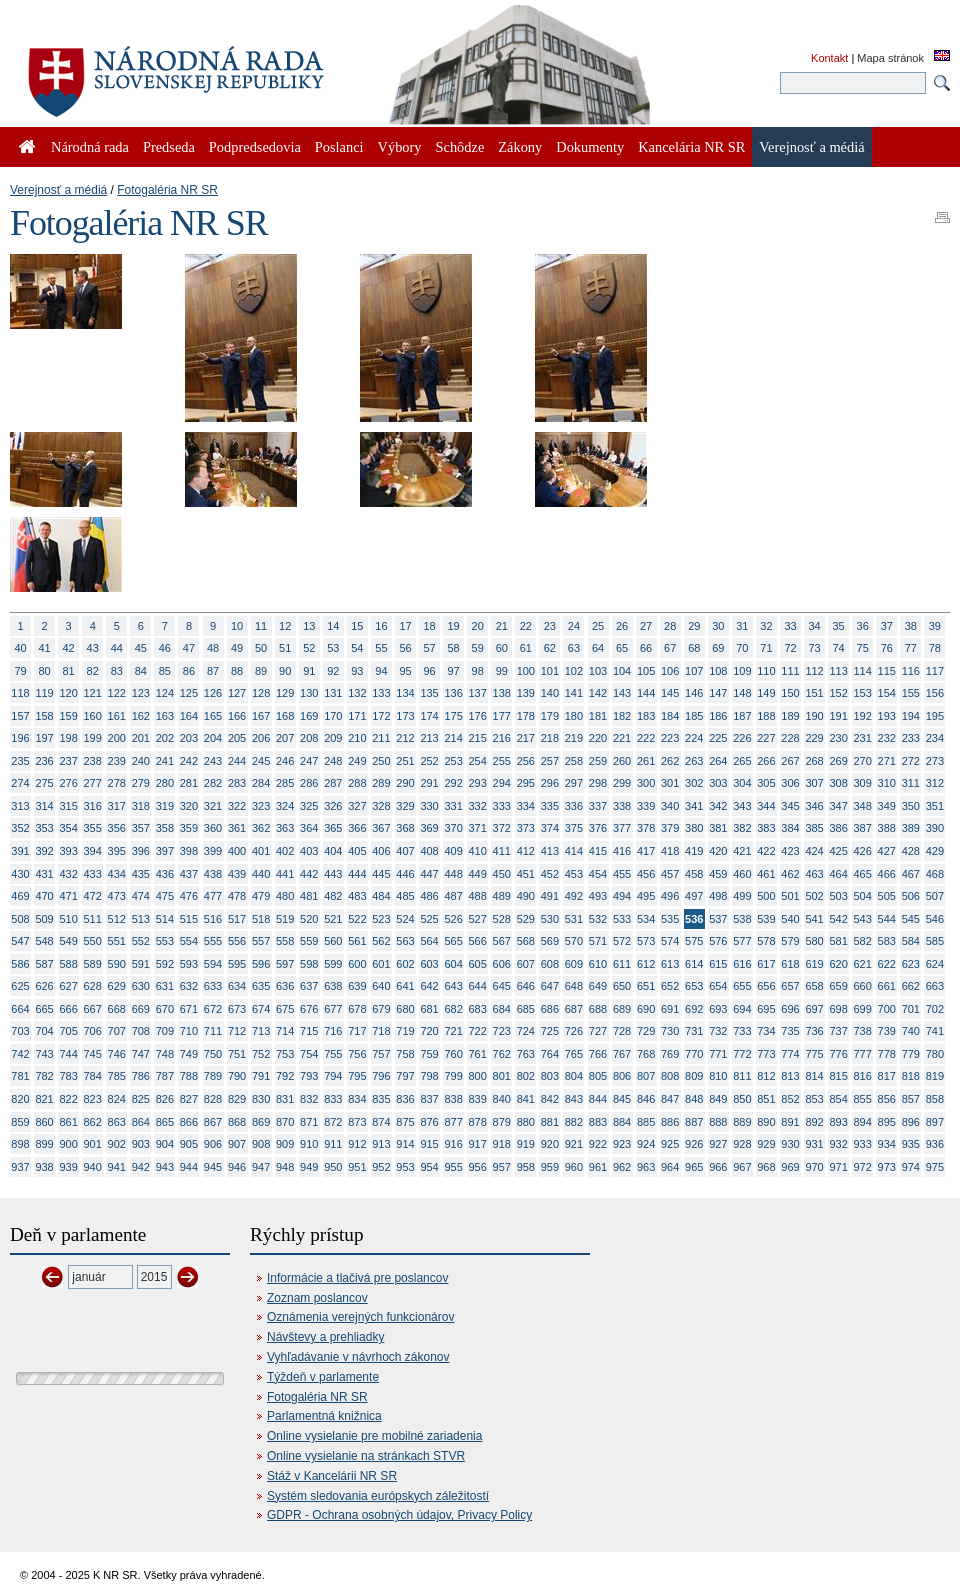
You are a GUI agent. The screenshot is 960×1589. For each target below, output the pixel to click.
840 (502, 1099)
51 (285, 648)
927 (718, 1144)
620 (838, 964)
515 (189, 919)
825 (141, 1099)
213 (429, 738)
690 (646, 1009)
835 (381, 1099)
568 (526, 941)
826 (165, 1099)
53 (333, 648)
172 (381, 716)
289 (381, 783)
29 (694, 626)
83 (117, 671)
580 (814, 941)
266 (766, 761)
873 (357, 1122)
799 (453, 1076)
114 (863, 671)
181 (598, 716)
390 (935, 828)
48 (213, 648)
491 (550, 896)
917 (478, 1144)
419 (694, 851)
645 (502, 986)
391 (20, 851)
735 (790, 1031)
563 (405, 941)
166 (237, 716)
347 (838, 806)
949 (309, 1167)
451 (526, 874)
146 (694, 693)
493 (598, 896)
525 (429, 919)
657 (790, 986)
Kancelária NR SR (691, 147)
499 (742, 896)
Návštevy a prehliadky (325, 1337)
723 (502, 1031)
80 (44, 671)
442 (309, 874)
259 (598, 761)
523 (381, 919)
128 (261, 693)
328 (381, 806)
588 (68, 964)
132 (357, 693)
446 (405, 874)
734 (766, 1031)
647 (550, 986)
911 (333, 1144)
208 (309, 738)
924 (646, 1144)
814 (814, 1076)
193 (887, 716)
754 (309, 1054)
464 (838, 874)
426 (863, 851)
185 (694, 716)
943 (165, 1167)
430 (20, 874)
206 (261, 738)
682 (453, 1009)
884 (622, 1122)
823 (93, 1099)
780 (935, 1054)
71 (766, 648)
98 (478, 671)
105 (646, 671)
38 (911, 626)
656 (766, 986)
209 (333, 738)
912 (357, 1144)
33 (790, 626)
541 (814, 919)
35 (839, 626)
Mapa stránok (890, 58)
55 (381, 648)
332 (478, 806)
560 (333, 941)
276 (68, 783)
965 (694, 1167)
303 (718, 783)
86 (189, 671)
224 (694, 738)
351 (935, 806)
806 (622, 1076)
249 (357, 761)
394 (93, 851)
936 (935, 1144)
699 (863, 1009)
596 (261, 964)
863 (117, 1122)
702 (935, 1009)
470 (44, 896)
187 (742, 716)
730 (670, 1031)
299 (622, 783)
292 (453, 783)
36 (863, 626)
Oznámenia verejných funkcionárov (360, 1317)
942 (141, 1167)
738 (863, 1031)
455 (622, 874)
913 (381, 1144)
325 (309, 806)
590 (117, 964)
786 (141, 1076)
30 (718, 626)
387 (863, 828)
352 (20, 828)
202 (165, 738)
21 (502, 626)
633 (213, 986)
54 (357, 648)
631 (165, 986)
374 (550, 828)
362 (261, 828)
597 (285, 964)
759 (429, 1054)
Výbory (400, 147)
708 (141, 1031)
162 (141, 716)
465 (863, 874)
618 (790, 964)
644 (478, 986)
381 (718, 828)
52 (309, 648)
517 (237, 919)
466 (887, 874)
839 (478, 1099)
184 (670, 716)
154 (887, 693)
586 (20, 964)
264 (718, 761)
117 (935, 671)
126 (213, 693)
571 (598, 941)
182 (622, 716)
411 (502, 851)
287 (333, 783)
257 (550, 761)
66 (646, 648)
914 (405, 1144)
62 (550, 648)
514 (165, 919)
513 (141, 919)
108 (718, 671)
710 (189, 1031)
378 (646, 828)
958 (526, 1167)
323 (261, 806)
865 (165, 1122)
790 (237, 1076)
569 (550, 941)
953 (405, 1167)
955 (453, 1167)
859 (20, 1122)
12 (285, 626)
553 (165, 941)
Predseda (169, 147)
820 (20, 1099)
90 (285, 671)
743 (44, 1054)
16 (381, 626)
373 (526, 828)
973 (887, 1167)
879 (502, 1122)
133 (381, 693)
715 (309, 1031)
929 (766, 1144)
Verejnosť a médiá (58, 190)
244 (237, 761)
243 (213, 761)
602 (405, 964)
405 (357, 851)
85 (165, 671)
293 (478, 783)
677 (333, 1009)
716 (333, 1031)
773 (766, 1054)
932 (838, 1144)
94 (381, 671)
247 (309, 761)
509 (44, 919)
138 (502, 693)
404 (333, 851)
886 (670, 1122)
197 (44, 738)
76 (887, 648)
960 (574, 1167)
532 (598, 919)
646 (526, 986)
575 (694, 941)
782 (44, 1076)
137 (478, 693)
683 (478, 1009)
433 (93, 874)
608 (550, 964)
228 (790, 738)
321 (213, 806)
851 (766, 1099)
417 (646, 851)
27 (646, 626)
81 (69, 671)
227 (766, 738)
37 (887, 626)
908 (261, 1144)
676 (309, 1009)
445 (381, 874)
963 (646, 1167)
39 (935, 626)
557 (261, 941)
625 (20, 986)
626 (44, 986)
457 (670, 874)
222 (646, 738)
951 (357, 1167)
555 (213, 941)
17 (405, 626)
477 (213, 896)
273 (935, 761)
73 (814, 648)
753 (285, 1054)
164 (189, 716)
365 (333, 828)
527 (478, 919)
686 (550, 1009)
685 (526, 1009)
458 (694, 874)
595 (237, 964)
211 (381, 738)
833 (333, 1099)
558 (285, 941)
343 (742, 806)
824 (117, 1099)
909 (285, 1144)
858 (935, 1099)
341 (694, 806)
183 (646, 716)
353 (44, 828)
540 (790, 919)
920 (550, 1144)
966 (718, 1167)
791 (261, 1076)
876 (429, 1122)
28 (670, 626)
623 (911, 964)
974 (911, 1167)
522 (357, 919)
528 (502, 919)
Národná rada (90, 147)
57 (429, 648)
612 (646, 964)
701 (911, 1009)
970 (814, 1167)
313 (20, 806)
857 (911, 1099)
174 (429, 716)
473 (117, 896)
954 (429, 1167)
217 (526, 738)
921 (574, 1144)
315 (68, 806)
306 (790, 783)
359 (189, 828)
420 (718, 851)
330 (429, 806)
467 (911, 874)
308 (838, 783)
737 (838, 1031)
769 (670, 1054)
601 (381, 964)
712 (237, 1031)
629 (117, 986)
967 (742, 1167)
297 (574, 783)
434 (117, 874)
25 (598, 626)
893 (838, 1122)
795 (357, 1076)
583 (887, 941)
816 (863, 1076)
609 (574, 964)
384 (790, 828)
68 (694, 648)
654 (718, 986)
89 (261, 671)
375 (574, 828)
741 (935, 1031)
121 (93, 693)
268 (814, 761)
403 (309, 851)
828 (213, 1099)
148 (742, 693)
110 (766, 671)
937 (20, 1167)
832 (309, 1099)
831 (285, 1099)
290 (405, 783)
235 (20, 761)
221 (622, 738)
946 (237, 1167)
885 (646, 1122)
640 (381, 986)
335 (550, 806)
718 (381, 1031)
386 (838, 828)
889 (742, 1122)
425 (838, 851)
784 (93, 1076)
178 (526, 716)
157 (20, 716)
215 (478, 738)
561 (357, 941)
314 (44, 806)
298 (598, 783)
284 (261, 783)
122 (117, 693)
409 (453, 851)
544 (887, 919)
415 (598, 851)
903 (141, 1144)
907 (237, 1144)
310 (887, 783)
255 (502, 761)
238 (93, 761)
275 (44, 783)
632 (189, 986)
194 (911, 716)
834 (357, 1099)
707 (117, 1031)
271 (887, 761)
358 (165, 828)
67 (670, 648)
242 (189, 761)
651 (646, 986)
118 (20, 693)
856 (887, 1099)
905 (189, 1144)
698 (838, 1009)
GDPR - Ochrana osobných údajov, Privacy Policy (399, 1515)
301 (670, 783)
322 (237, 806)
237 (68, 761)
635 (261, 986)
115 (887, 671)
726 (574, 1031)
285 (285, 783)
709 (165, 1031)
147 (718, 693)
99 (502, 671)
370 (453, 828)
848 (694, 1099)
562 (381, 941)
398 (189, 851)
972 (863, 1167)
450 (502, 874)
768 (646, 1054)
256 (526, 761)
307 (814, 783)
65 (622, 648)
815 (838, 1076)
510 (68, 919)
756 (357, 1054)
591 (141, 964)
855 (863, 1099)
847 (670, 1099)
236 (44, 761)
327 (357, 806)
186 (718, 716)
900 (68, 1144)
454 (598, 874)
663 (935, 986)
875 (405, 1122)
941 (117, 1167)
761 (478, 1054)
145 (670, 693)
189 (790, 716)
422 (766, 851)
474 (141, 896)
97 (454, 671)
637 (309, 986)
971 (838, 1167)
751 (237, 1054)
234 (935, 738)
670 (165, 1009)
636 (285, 986)
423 (790, 851)
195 (935, 716)
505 (887, 896)
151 (814, 693)
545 (911, 919)
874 (381, 1122)
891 (790, 1122)
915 (429, 1144)
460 (742, 874)
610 (598, 964)
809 (694, 1076)
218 (550, 738)
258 (574, 761)
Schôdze (460, 147)
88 (237, 671)
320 (189, 806)
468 (935, 874)
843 (574, 1099)
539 (766, 919)
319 (165, 806)
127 (237, 693)
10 (237, 626)
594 (213, 964)
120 (68, 693)
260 (622, 761)
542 (838, 919)
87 (213, 671)
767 (622, 1054)
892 (814, 1122)
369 (429, 828)
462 (790, 874)
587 (44, 964)
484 (381, 896)
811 (742, 1076)
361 (237, 828)
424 (814, 851)
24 (574, 626)
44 (117, 648)
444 (357, 874)
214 (453, 738)
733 (742, 1031)
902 (117, 1144)
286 (309, 783)
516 (213, 919)
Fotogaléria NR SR (167, 190)
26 (622, 626)
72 (790, 648)
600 (357, 964)
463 (814, 874)
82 (93, 671)
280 (165, 783)
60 (502, 648)
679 (381, 1009)
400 (237, 851)
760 (453, 1054)
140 (550, 693)
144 (646, 693)
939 (68, 1167)
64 (598, 648)
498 (718, 896)
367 (381, 828)
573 (646, 941)
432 (68, 874)
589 (93, 964)
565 (453, 941)
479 (261, 896)
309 (863, 783)
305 (766, 783)
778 (887, 1054)
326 (333, 806)
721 (453, 1031)
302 (694, 783)
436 (165, 874)
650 (622, 986)
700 (887, 1009)
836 (405, 1099)
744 (68, 1054)
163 (165, 716)
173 (405, 716)
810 (718, 1076)
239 (117, 761)
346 (814, 806)
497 (694, 896)
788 (189, 1076)
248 (333, 761)
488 (478, 896)
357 (141, 828)
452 (550, 874)
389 (911, 828)
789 (213, 1076)
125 (189, 693)
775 (814, 1054)
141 (574, 693)
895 (887, 1122)
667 (93, 1009)
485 (405, 896)
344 (766, 806)
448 (453, 874)
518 (261, 919)
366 (357, 828)
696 (790, 1009)
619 (814, 964)
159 (68, 716)
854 (838, 1099)
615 (718, 964)
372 (502, 828)
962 (622, 1167)
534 (646, 919)
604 (453, 964)
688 (598, 1009)
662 (911, 986)
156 (935, 693)
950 (333, 1167)
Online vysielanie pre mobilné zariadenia (374, 1436)
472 (93, 896)
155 (911, 693)
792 (285, 1076)
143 (622, 693)
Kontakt (829, 58)
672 (213, 1009)
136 (453, 693)
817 (887, 1076)
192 (863, 716)
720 (429, 1031)
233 (911, 738)
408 (429, 851)
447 (429, 874)
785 (117, 1076)
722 (478, 1031)
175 (453, 716)
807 (646, 1076)
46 (165, 648)
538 (742, 919)
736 (814, 1031)
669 (141, 1009)
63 (574, 648)
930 (790, 1144)
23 (550, 626)
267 (790, 761)
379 (670, 828)
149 (766, 693)
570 (574, 941)
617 (766, 964)
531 (574, 919)
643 (453, 986)
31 (742, 626)
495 (646, 896)
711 (213, 1031)
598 (309, 964)
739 (887, 1031)
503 (838, 896)
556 (237, 941)
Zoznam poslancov (317, 1298)
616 (742, 964)
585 (935, 941)
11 (261, 626)
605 (478, 964)
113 (838, 671)
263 (694, 761)
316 (93, 806)
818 (911, 1076)
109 (742, 671)
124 (165, 693)
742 (20, 1054)
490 (526, 896)
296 (550, 783)
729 (646, 1031)
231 (863, 738)
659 (838, 986)
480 (285, 896)
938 (44, 1167)
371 (478, 828)
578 (766, 941)
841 (526, 1099)
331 (453, 806)
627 (68, 986)
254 (478, 761)
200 (117, 738)
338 (622, 806)
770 (694, 1054)
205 (237, 738)
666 (68, 1009)
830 (261, 1099)
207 (285, 738)
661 (887, 986)
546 (935, 919)
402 (285, 851)
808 (670, 1076)
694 (742, 1009)
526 (453, 919)
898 (20, 1144)
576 (718, 941)
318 (141, 806)
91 (309, 671)
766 (598, 1054)
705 (68, 1031)
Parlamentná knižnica (324, 1416)
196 (20, 738)
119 (44, 693)
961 (598, 1167)
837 (429, 1099)
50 (261, 648)
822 (68, 1099)
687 (574, 1009)
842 (550, 1099)
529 (526, 919)
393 (68, 851)
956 (478, 1167)
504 (863, 896)
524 (405, 919)
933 (863, 1144)
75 (863, 648)
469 (20, 896)
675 (285, 1009)
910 (309, 1144)
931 (814, 1144)
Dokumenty (590, 147)
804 (574, 1076)
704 (44, 1031)
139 (526, 693)
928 (742, 1144)
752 (261, 1054)
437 (189, 874)
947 (261, 1167)
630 (141, 986)
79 (20, 671)
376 (598, 828)
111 (790, 671)
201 (141, 738)
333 (502, 806)
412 (526, 851)
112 (814, 671)
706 (93, 1031)
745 (93, 1054)
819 (935, 1076)
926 (694, 1144)
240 (141, 761)
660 (863, 986)
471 (68, 896)
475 (165, 896)
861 (68, 1122)
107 (694, 671)
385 (814, 828)
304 (742, 783)
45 (141, 648)
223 (670, 738)
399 (213, 851)
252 (429, 761)
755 (333, 1054)
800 (478, 1076)
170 (333, 716)
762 (502, 1054)
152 (838, 693)
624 (935, 964)
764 (550, 1054)
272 (911, 761)
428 (911, 851)
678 (357, 1009)
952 (381, 1167)
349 (887, 806)
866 (189, 1122)
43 (93, 648)
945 (213, 1167)
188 (766, 716)
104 (622, 671)
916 (453, 1144)
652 (670, 986)
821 (44, 1099)
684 (502, 1009)
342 (718, 806)
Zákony (520, 147)
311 (911, 783)
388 (887, 828)
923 (622, 1144)
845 (622, 1099)
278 (117, 783)
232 (887, 738)
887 (694, 1122)
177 (502, 716)
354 (68, 828)
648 (574, 986)
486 (429, 896)
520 (309, 919)
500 (766, 896)
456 (646, 874)
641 (405, 986)
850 (742, 1099)
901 (93, 1144)
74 (839, 648)
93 (357, 671)
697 (814, 1009)
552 (141, 941)
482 (333, 896)
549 (68, 941)
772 (742, 1054)
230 (838, 738)
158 (44, 716)
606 (502, 964)
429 (935, 851)
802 (526, 1076)
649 (598, 986)
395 (117, 851)
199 (93, 738)
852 (790, 1099)
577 (742, 941)
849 (718, 1099)
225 (718, 738)
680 (405, 1009)
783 (68, 1076)
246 (285, 761)
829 (237, 1099)
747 (141, 1054)
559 (309, 941)
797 (405, 1076)
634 (237, 986)
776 (838, 1054)
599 (333, 964)
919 (526, 1144)
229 (814, 738)
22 (526, 626)
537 (718, 919)
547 (20, 941)
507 (935, 896)
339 (646, 806)
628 (93, 986)
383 (766, 828)
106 (670, 671)
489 (502, 896)
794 (333, 1076)
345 (790, 806)
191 (838, 716)
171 (357, 716)
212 (405, 738)
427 (887, 851)
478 (237, 896)
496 (670, 896)
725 (550, 1031)
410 (478, 851)
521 (333, 919)
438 (213, 874)
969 (790, 1167)
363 (285, 828)
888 (718, 1122)
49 (237, 648)
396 (141, 851)
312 (935, 783)
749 (189, 1054)
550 (93, 941)
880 (526, 1122)
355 (93, 828)
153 (863, 693)
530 (550, 919)
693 (718, 1009)
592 (165, 964)
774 (790, 1054)
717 (357, 1031)
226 (742, 738)
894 (863, 1122)
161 (117, 716)
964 (670, 1167)
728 (622, 1031)
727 (598, 1031)
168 (285, 716)
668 (117, 1009)
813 (790, 1076)
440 (261, 874)
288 (357, 783)
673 (237, 1009)
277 (93, 783)
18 (429, 626)
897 (935, 1122)
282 (213, 783)
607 (526, 964)
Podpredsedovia (255, 147)
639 (357, 986)
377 (622, 828)
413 (550, 851)
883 (598, 1122)
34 (814, 626)
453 (574, 874)
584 (911, 941)
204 (213, 738)
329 (405, 806)
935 (911, 1144)
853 (814, 1099)
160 (93, 716)
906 (213, 1144)
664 (20, 1009)
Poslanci (339, 147)
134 (405, 693)
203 (189, 738)
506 (911, 896)
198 (68, 738)
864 (141, 1122)
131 (333, 693)
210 (357, 738)
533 (622, 919)
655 (742, 986)
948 (285, 1167)
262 (670, 761)
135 (429, 693)
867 (213, 1122)
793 (309, 1076)
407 (405, 851)
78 (935, 648)
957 (502, 1167)
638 (333, 986)
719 (405, 1031)
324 (285, 806)
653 (694, 986)
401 (261, 851)
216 (502, 738)
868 (237, 1122)
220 (598, 738)
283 (237, 783)
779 (911, 1054)
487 (453, 896)
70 (742, 648)
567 (502, 941)
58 (454, 648)
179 (550, 716)
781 (20, 1076)
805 (598, 1076)
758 (405, 1054)
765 (574, 1054)
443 (333, 874)
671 (189, 1009)
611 (622, 964)
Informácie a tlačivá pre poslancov (357, 1278)
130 (309, 693)
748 (165, 1054)
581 (838, 941)
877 (453, 1122)
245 (261, 761)
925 (670, 1144)
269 (838, 761)
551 (117, 941)
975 (935, 1167)
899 (44, 1144)
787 (165, 1076)
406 (381, 851)
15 (357, 626)
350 (911, 806)
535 (670, 919)
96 (429, 671)
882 (574, 1122)
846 (646, 1099)
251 (405, 761)
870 (285, 1122)
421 (742, 851)
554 (189, 941)
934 (887, 1144)
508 (20, 919)
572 (622, 941)
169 (309, 716)
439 (237, 874)
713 (261, 1031)
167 (261, 716)
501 (790, 896)
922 (598, 1144)
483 (357, 896)
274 (20, 783)
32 (766, 626)
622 (887, 964)
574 (670, 941)
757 (381, 1054)
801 (502, 1076)
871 (309, 1122)
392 (44, 851)
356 (117, 828)
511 (93, 919)
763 (526, 1054)
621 (863, 964)
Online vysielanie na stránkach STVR (366, 1456)
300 (646, 783)
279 (141, 783)
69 (718, 648)
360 (213, 828)
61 (526, 648)
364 (309, 828)
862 (93, 1122)
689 (622, 1009)
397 (165, 851)
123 (141, 693)
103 (598, 671)
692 (694, 1009)
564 (429, 941)
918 (502, 1144)
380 (694, 828)
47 (189, 648)
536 (694, 919)
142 (598, 693)
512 (117, 919)
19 (454, 626)
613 (670, 964)
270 (863, 761)
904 (165, 1144)
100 (526, 671)
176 (478, 716)
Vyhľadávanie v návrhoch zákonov (358, 1357)
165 (213, 716)
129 (285, 693)
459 (718, 874)
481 (309, 896)
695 (766, 1009)
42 (69, 648)
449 (478, 874)
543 (863, 919)
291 (429, 783)
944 (189, 1167)
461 (766, 874)
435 (141, 874)
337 (598, 806)
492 (574, 896)
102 (574, 671)
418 (670, 851)
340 (670, 806)
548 (44, 941)
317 (117, 806)
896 (911, 1122)
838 (453, 1099)
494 (622, 896)
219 (574, 738)
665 (44, 1009)
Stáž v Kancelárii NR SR (332, 1476)
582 (863, 941)
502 (814, 896)
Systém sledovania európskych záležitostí (378, 1496)
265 (742, 761)
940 (93, 1167)
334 (526, 806)
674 (261, 1009)
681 (429, 1009)
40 (20, 648)
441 (285, 874)
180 (574, 716)
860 (44, 1122)
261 (646, 761)
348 (863, 806)
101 (550, 671)
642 (429, 986)
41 (44, 648)
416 (622, 851)
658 (814, 986)
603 (429, 964)
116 (911, 671)
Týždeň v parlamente (323, 1377)
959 (550, 1167)
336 (574, 806)
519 (285, 919)
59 (478, 648)
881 (550, 1122)
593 (189, 964)
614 (694, 964)
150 (790, 693)
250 (381, 761)
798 (429, 1076)
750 (213, 1054)
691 (670, 1009)
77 (911, 648)
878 (478, 1122)
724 (526, 1031)
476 (189, 896)
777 (863, 1054)
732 (718, 1031)
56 (405, 648)
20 (478, 626)
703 (20, 1031)
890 (766, 1122)
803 (550, 1076)
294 (502, 783)
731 (694, 1031)
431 (44, 874)
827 (189, 1099)
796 (381, 1076)
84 (141, 671)
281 (189, 783)
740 (911, 1031)
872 (333, 1122)
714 (285, 1031)
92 (333, 671)
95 (405, 671)
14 (333, 626)
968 (766, 1167)
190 (814, 716)
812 (766, 1076)
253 (453, 761)
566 (478, 941)
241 (165, 761)
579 (790, 941)
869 (261, 1122)
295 (526, 783)
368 (405, 828)
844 (598, 1099)
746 (117, 1054)
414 (574, 851)
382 (742, 828)
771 (718, 1054)
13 (309, 626)
